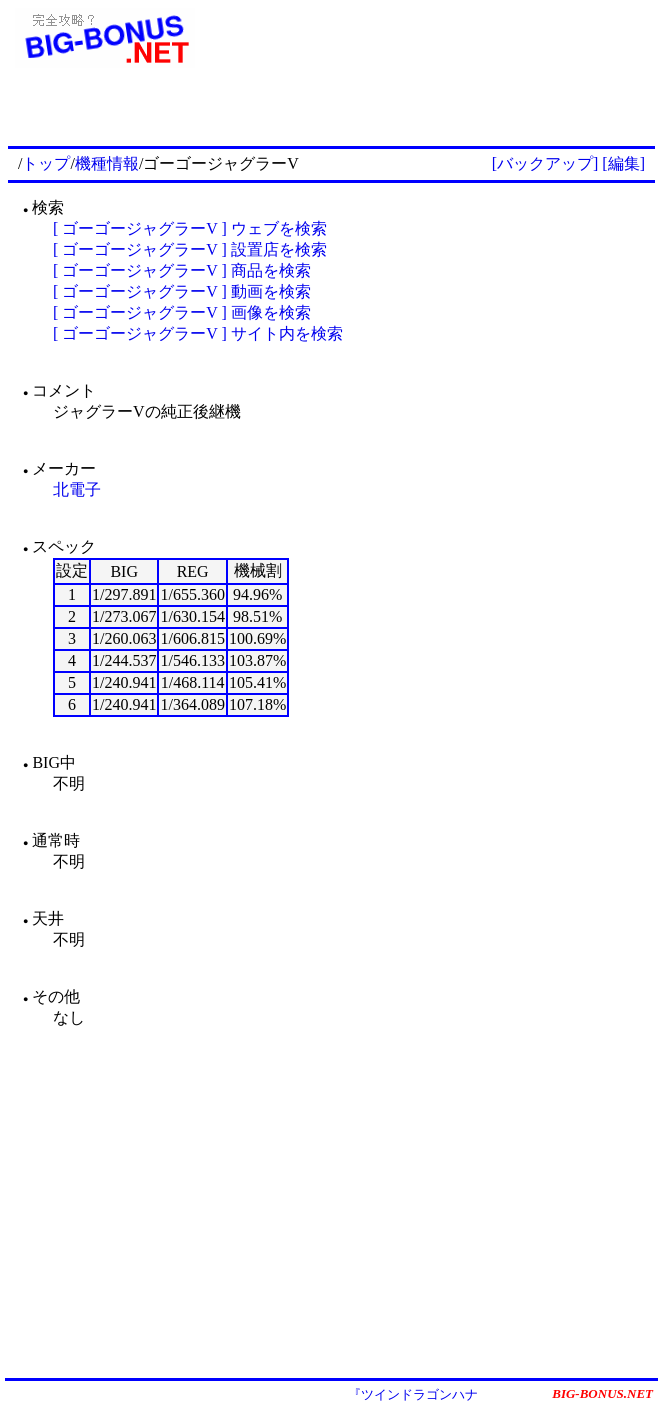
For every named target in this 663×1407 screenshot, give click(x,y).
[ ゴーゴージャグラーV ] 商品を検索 (182, 270)
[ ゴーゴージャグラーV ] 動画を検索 (182, 291)
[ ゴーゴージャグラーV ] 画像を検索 (182, 312)
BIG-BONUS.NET (602, 1393)
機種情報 (107, 163)
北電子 (77, 489)
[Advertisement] (421, 112)
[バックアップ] (545, 163)
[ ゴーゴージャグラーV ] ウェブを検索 (190, 228)
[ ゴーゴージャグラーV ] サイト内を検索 (198, 333)
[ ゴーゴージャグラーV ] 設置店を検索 (190, 249)
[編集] (623, 163)
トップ (46, 163)
